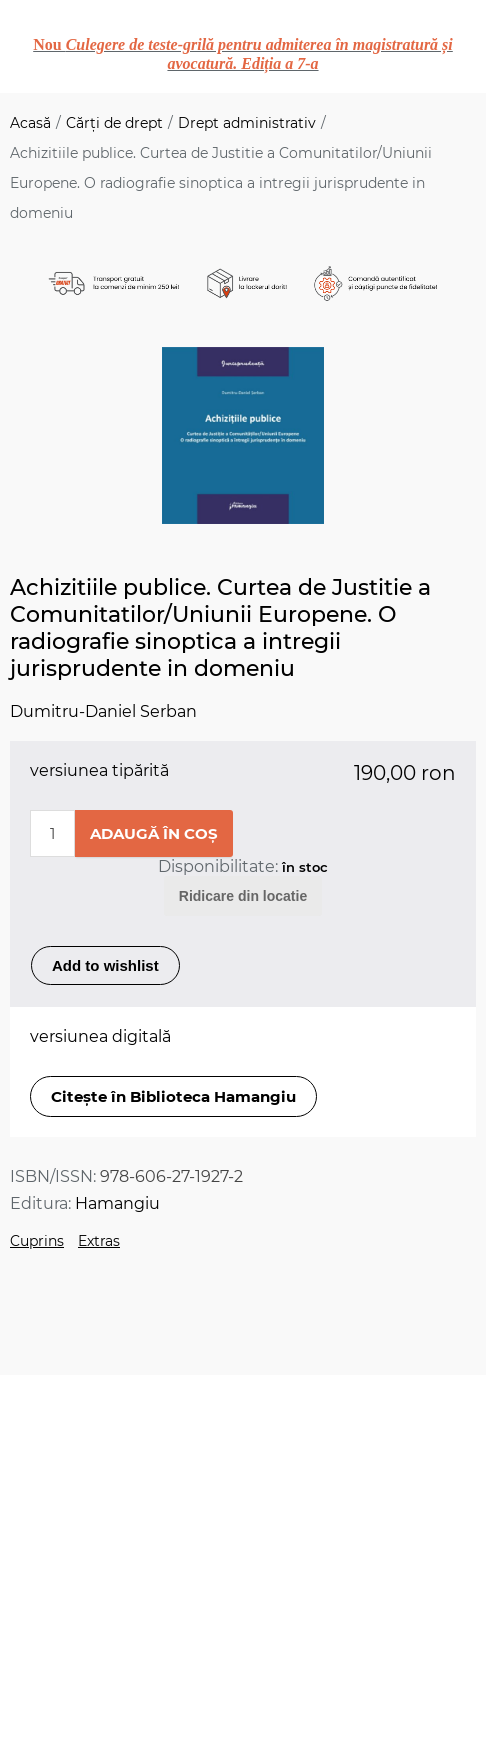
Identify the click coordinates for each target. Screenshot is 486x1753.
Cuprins (37, 1241)
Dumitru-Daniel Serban (103, 711)
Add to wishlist (105, 965)
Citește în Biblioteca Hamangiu (173, 1096)
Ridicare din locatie (243, 896)
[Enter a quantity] (52, 833)
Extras (99, 1241)
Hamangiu (117, 1203)
